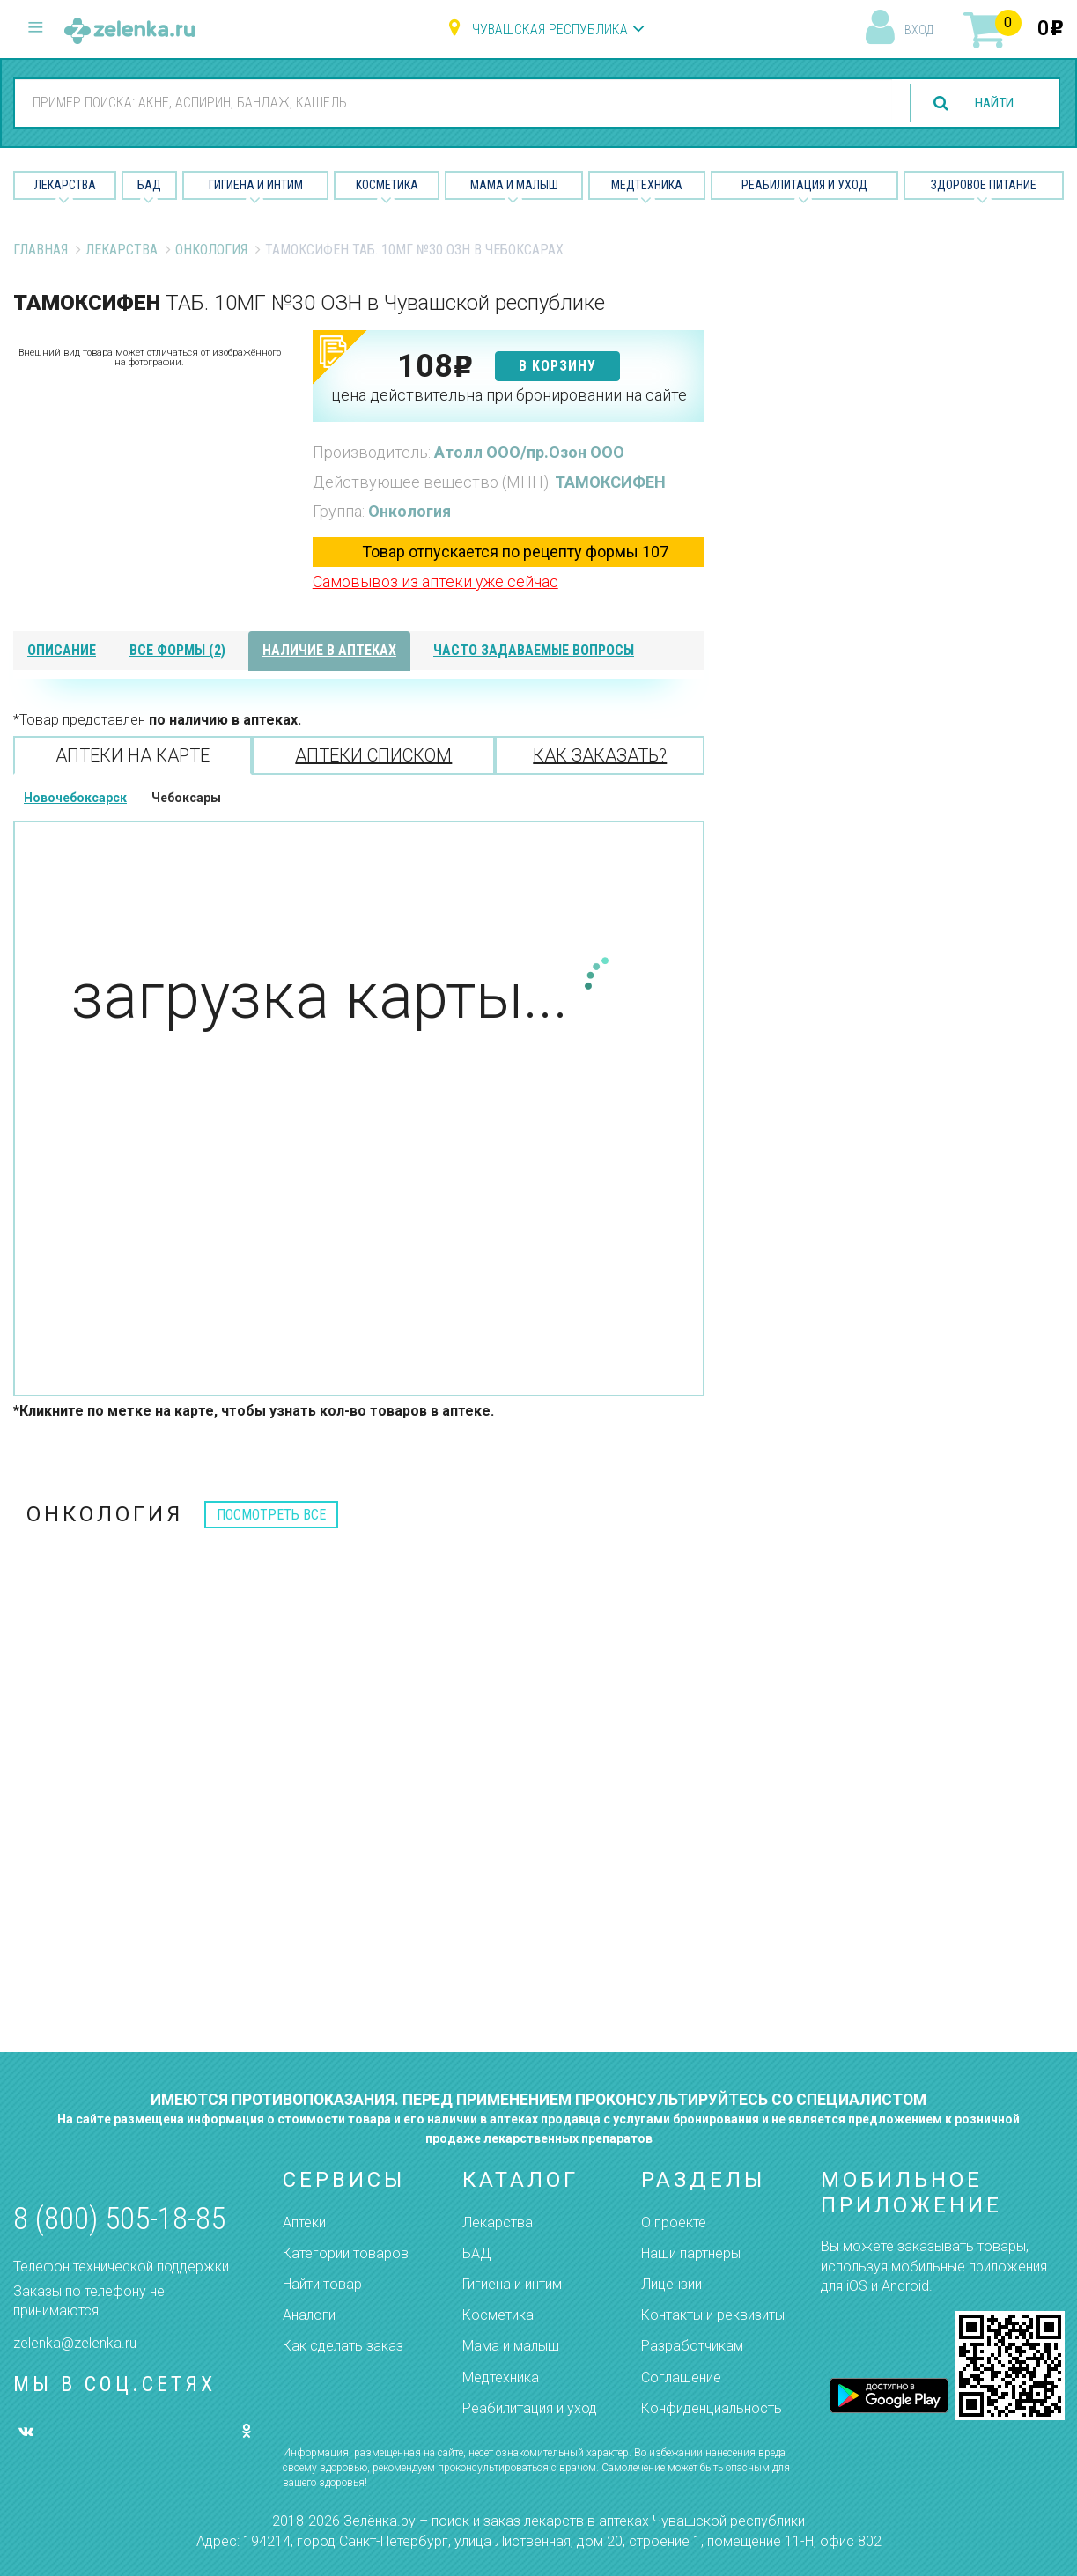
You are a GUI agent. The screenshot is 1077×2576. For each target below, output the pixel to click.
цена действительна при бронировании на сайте (509, 395)
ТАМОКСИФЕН (610, 482)
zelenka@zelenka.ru (74, 2343)
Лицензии (671, 2284)
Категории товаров (346, 2253)
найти (991, 103)
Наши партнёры (691, 2253)
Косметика (387, 185)
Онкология (211, 249)
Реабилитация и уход (804, 185)
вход (918, 30)
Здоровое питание (983, 185)
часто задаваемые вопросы (533, 650)
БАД (149, 185)
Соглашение (681, 2377)
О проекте (673, 2222)
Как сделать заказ (343, 2345)
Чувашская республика (550, 29)
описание (61, 650)
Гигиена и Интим (256, 185)
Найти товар (322, 2284)
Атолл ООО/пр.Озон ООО (529, 452)
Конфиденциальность (711, 2408)
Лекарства (65, 185)
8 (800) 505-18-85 (119, 2219)
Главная (40, 249)
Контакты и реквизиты (713, 2315)
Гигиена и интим (512, 2284)
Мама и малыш (514, 185)
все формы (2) (177, 650)
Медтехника (646, 185)
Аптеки (304, 2222)
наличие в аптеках (329, 650)
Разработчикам (692, 2345)
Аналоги (309, 2315)
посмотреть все (271, 1514)
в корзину (557, 365)
